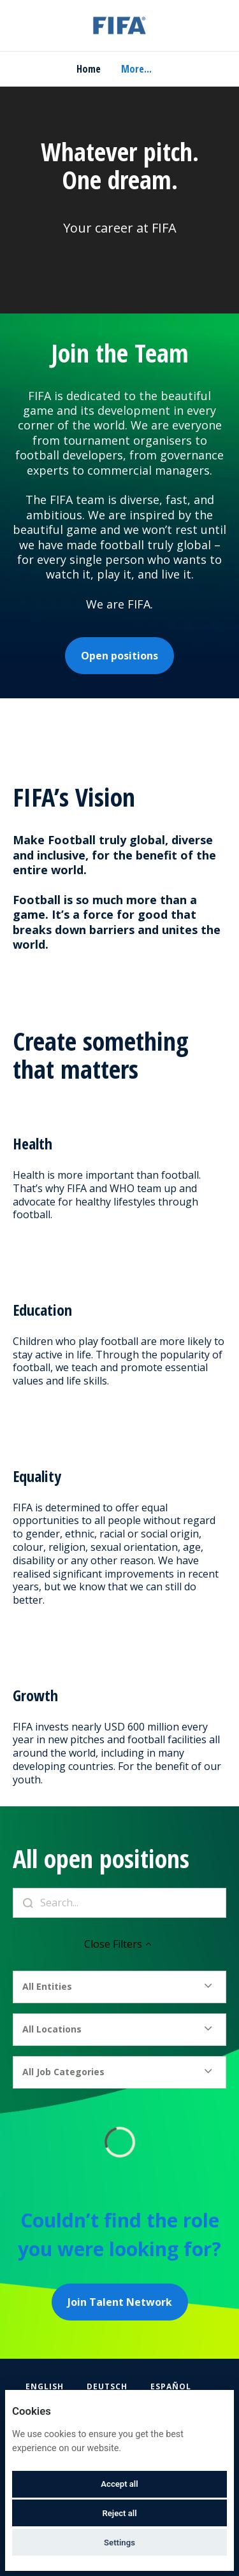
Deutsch (107, 2386)
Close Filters (119, 1944)
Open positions (119, 656)
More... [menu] (136, 69)
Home (88, 69)
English (44, 2386)
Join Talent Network (120, 2302)
